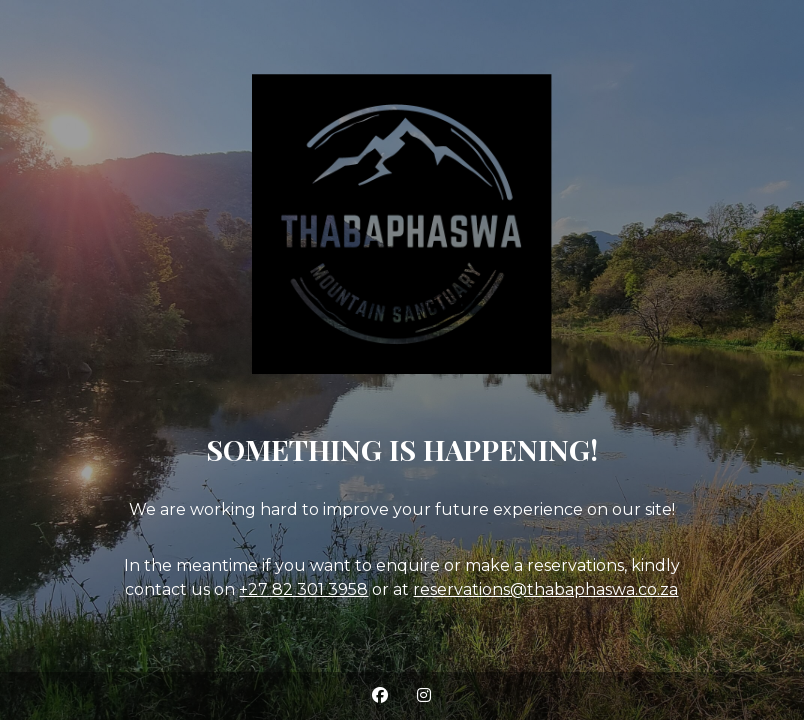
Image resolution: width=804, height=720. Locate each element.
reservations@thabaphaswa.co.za (545, 589)
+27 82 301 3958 (303, 589)
